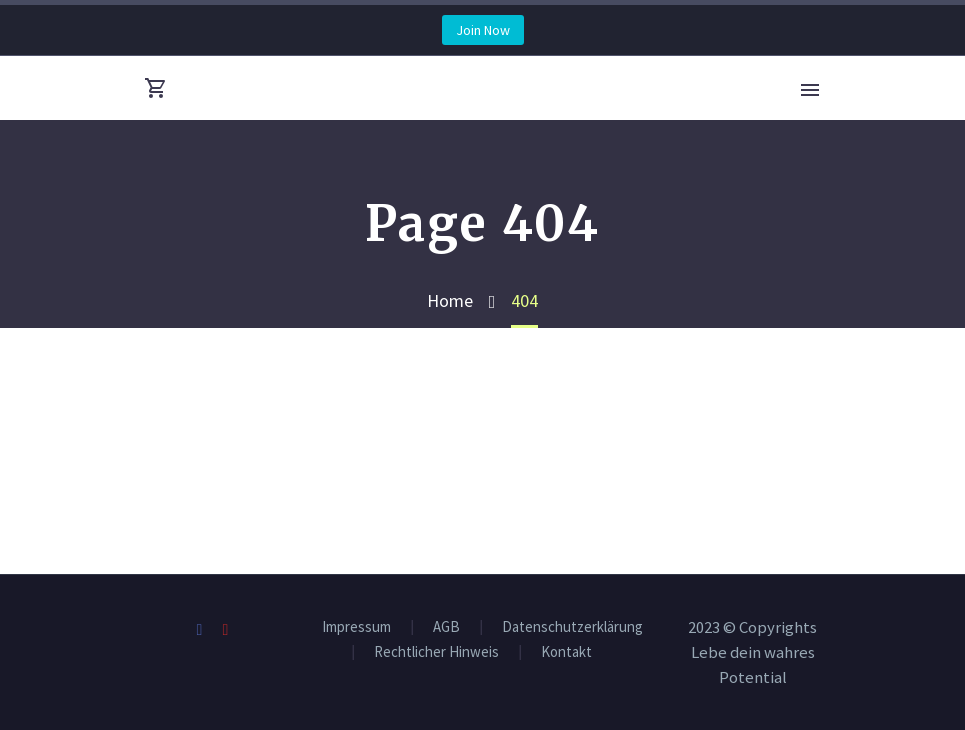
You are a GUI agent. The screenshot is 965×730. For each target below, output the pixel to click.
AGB (446, 627)
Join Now (483, 30)
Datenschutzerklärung (572, 627)
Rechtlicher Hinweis (436, 652)
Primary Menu (810, 90)
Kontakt (566, 652)
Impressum (356, 627)
